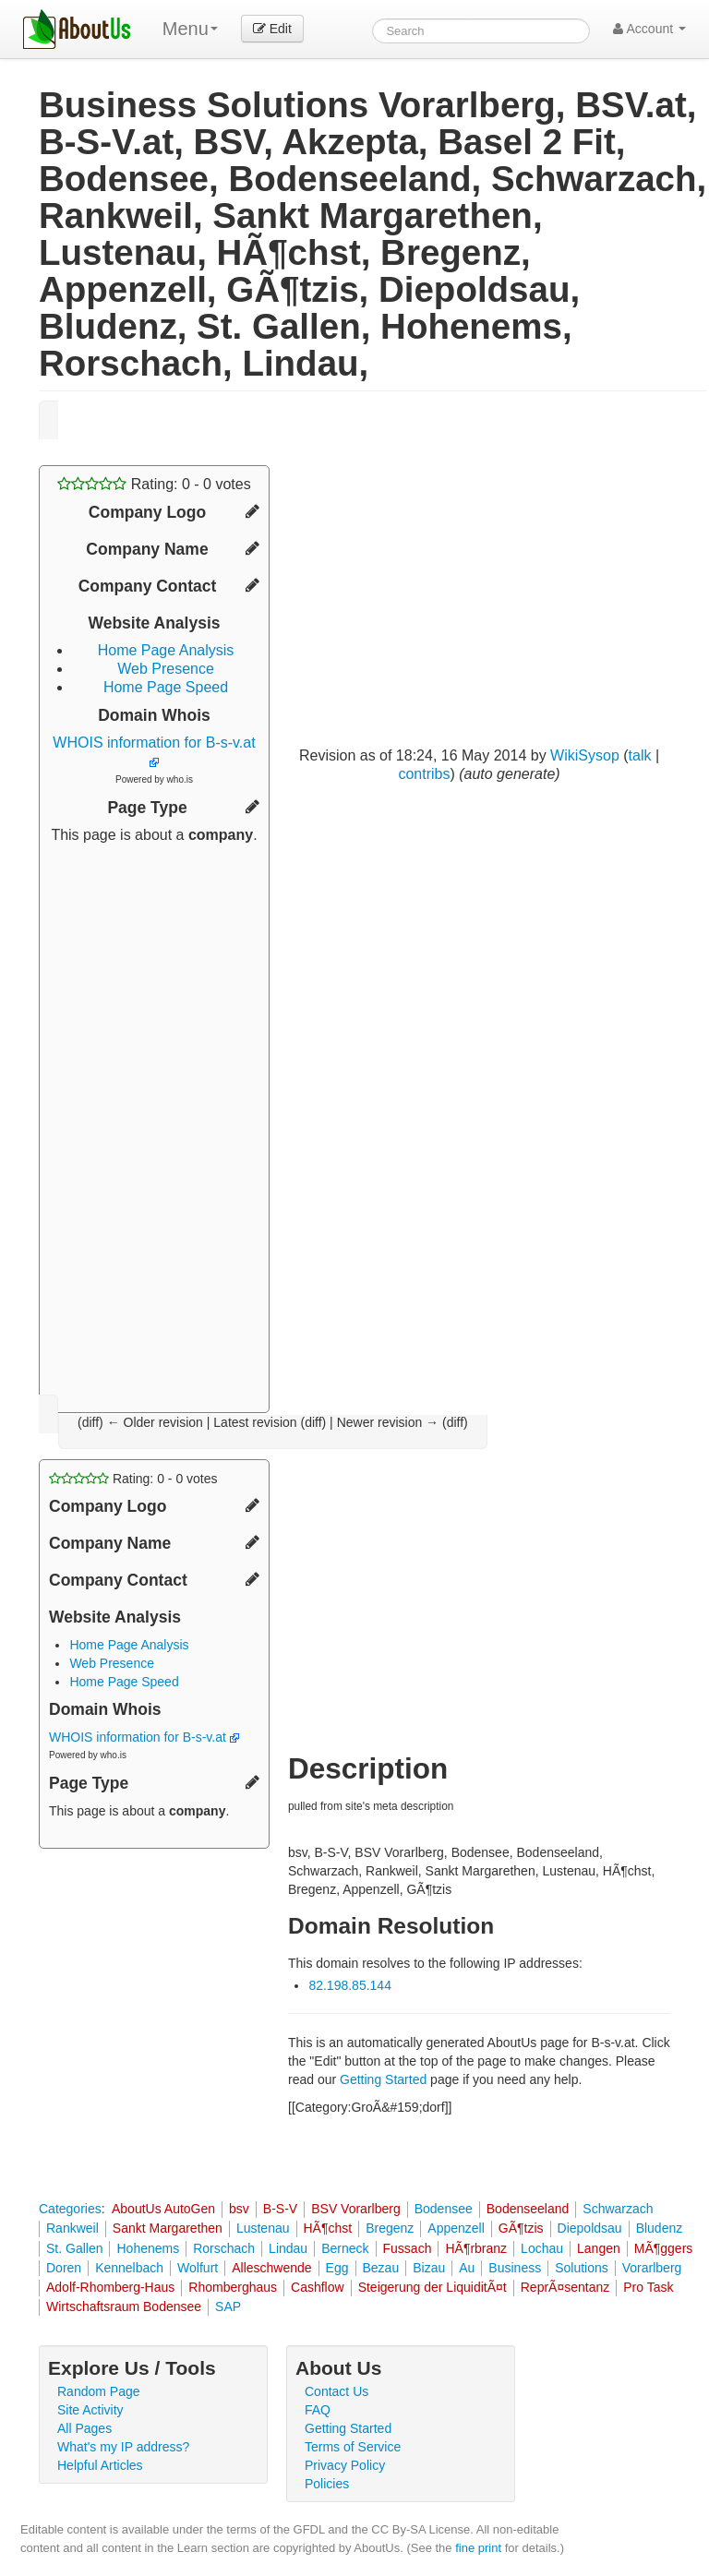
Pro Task (648, 2287)
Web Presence (165, 669)
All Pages (84, 2428)
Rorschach (224, 2248)
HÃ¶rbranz (476, 2248)
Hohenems (147, 2248)
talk (640, 755)
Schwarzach (618, 2208)
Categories (70, 2208)
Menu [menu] (190, 28)
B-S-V (280, 2208)
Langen (598, 2248)
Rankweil (72, 2228)
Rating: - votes (153, 484)
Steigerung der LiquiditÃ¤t (432, 2287)
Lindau (288, 2248)
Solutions (581, 2267)
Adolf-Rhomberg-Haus (110, 2287)
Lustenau (263, 2228)
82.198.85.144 (349, 1985)
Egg (337, 2267)
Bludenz (659, 2228)
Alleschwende (271, 2267)
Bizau (429, 2267)
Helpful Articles (100, 2465)
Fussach (407, 2248)
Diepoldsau (590, 2228)
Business (514, 2267)
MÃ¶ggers (663, 2248)
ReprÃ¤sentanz (565, 2287)
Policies (327, 2483)
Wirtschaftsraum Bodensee (123, 2306)
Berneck (344, 2248)
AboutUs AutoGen (163, 2208)
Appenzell (456, 2228)
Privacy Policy (345, 2465)
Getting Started (383, 2079)
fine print (478, 2548)
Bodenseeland (528, 2208)
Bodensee (444, 2208)
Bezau (381, 2267)
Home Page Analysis (166, 650)
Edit (272, 28)
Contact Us (336, 2391)
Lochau (542, 2248)
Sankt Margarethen (167, 2228)
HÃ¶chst (328, 2228)
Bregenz (390, 2228)
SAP (228, 2306)
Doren (63, 2267)
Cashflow (317, 2287)
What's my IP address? (123, 2446)
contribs (424, 774)
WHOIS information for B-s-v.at (144, 1737)
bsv (239, 2208)
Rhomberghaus (232, 2287)
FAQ (317, 2409)
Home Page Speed (165, 687)
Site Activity (90, 2409)
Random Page (98, 2391)
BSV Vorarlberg (356, 2208)
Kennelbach (129, 2267)
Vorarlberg (652, 2267)
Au (467, 2267)
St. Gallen (74, 2248)
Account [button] (649, 28)
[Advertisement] (154, 1121)
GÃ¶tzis (521, 2228)
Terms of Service (353, 2446)
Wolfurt (197, 2267)
